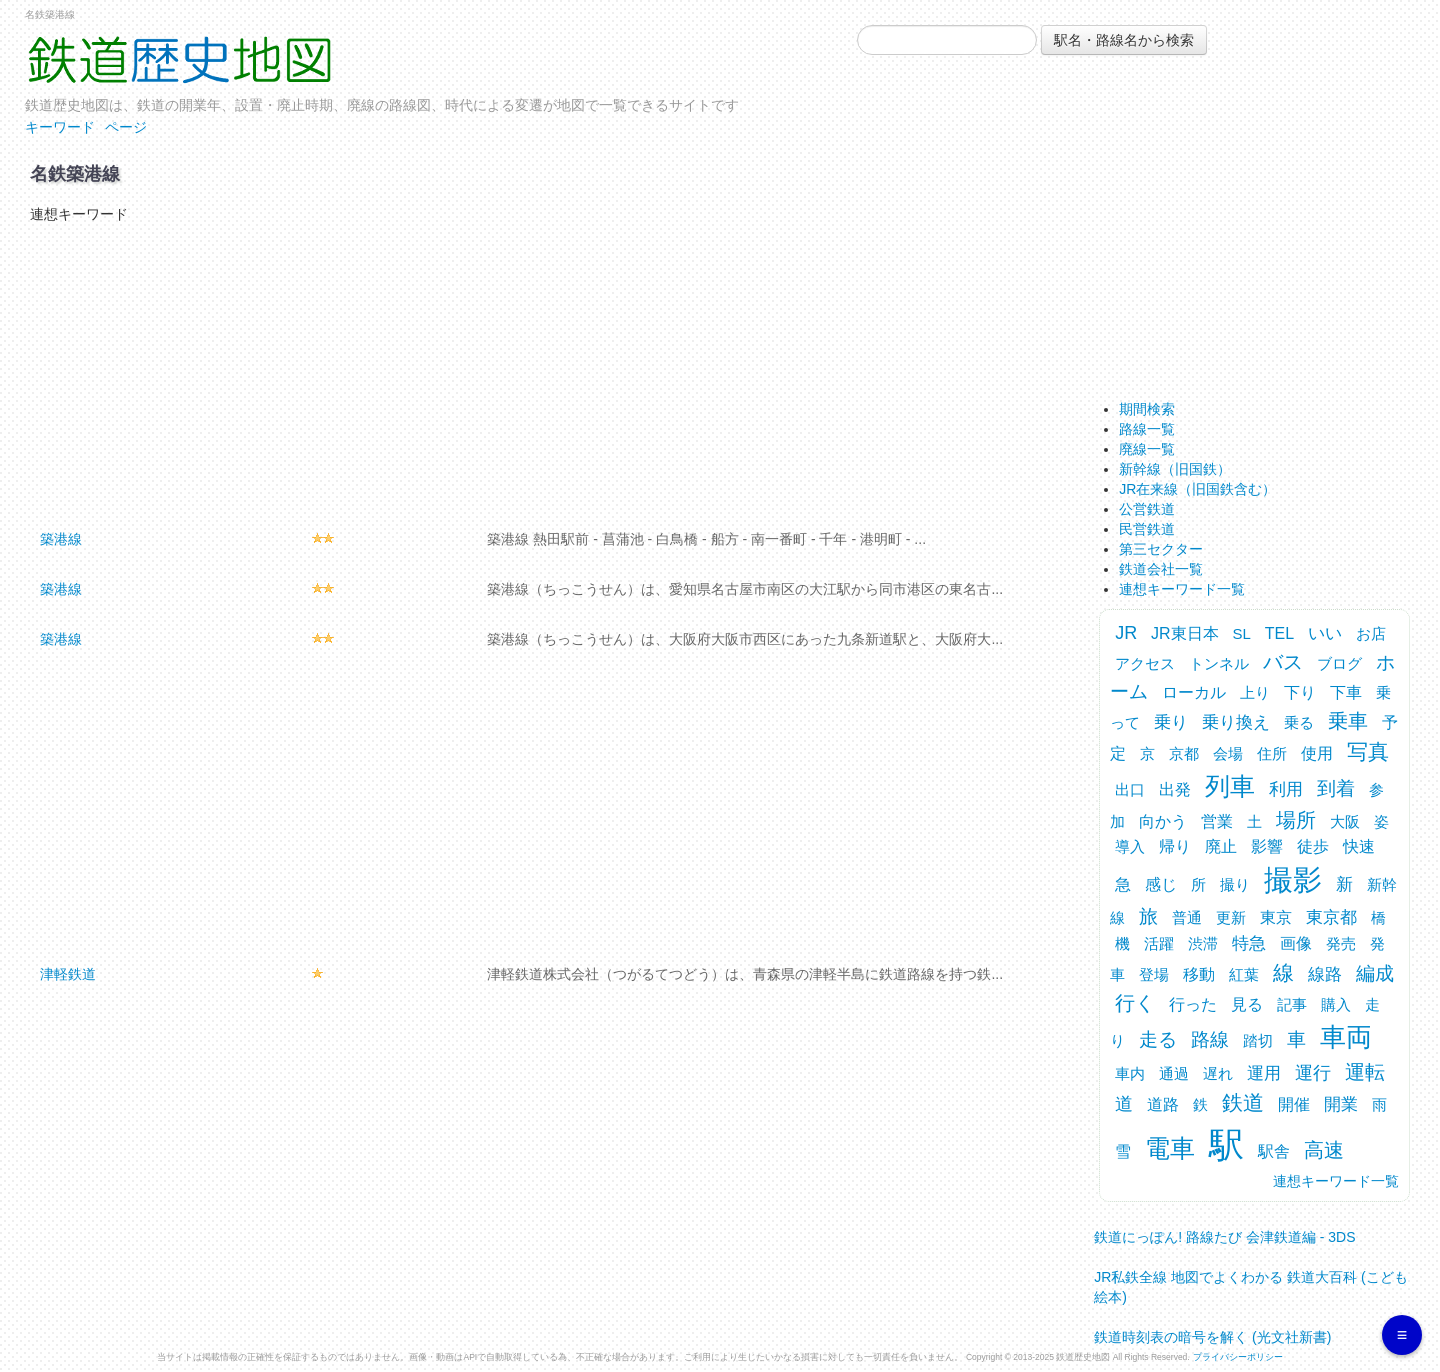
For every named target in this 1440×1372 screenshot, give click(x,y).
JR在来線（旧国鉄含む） (1197, 489)
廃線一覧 (1147, 449)
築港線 (61, 539)
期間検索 (1147, 409)
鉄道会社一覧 (1161, 569)
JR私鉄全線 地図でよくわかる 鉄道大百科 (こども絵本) (1250, 1281)
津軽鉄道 (68, 974)
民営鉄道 (1147, 529)
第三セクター (1161, 549)
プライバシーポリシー (1238, 1357)
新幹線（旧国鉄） (1175, 469)
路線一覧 (1147, 429)
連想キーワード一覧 (1182, 589)
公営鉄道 (1147, 509)
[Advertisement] (542, 374)
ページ (126, 127)
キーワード (60, 127)
